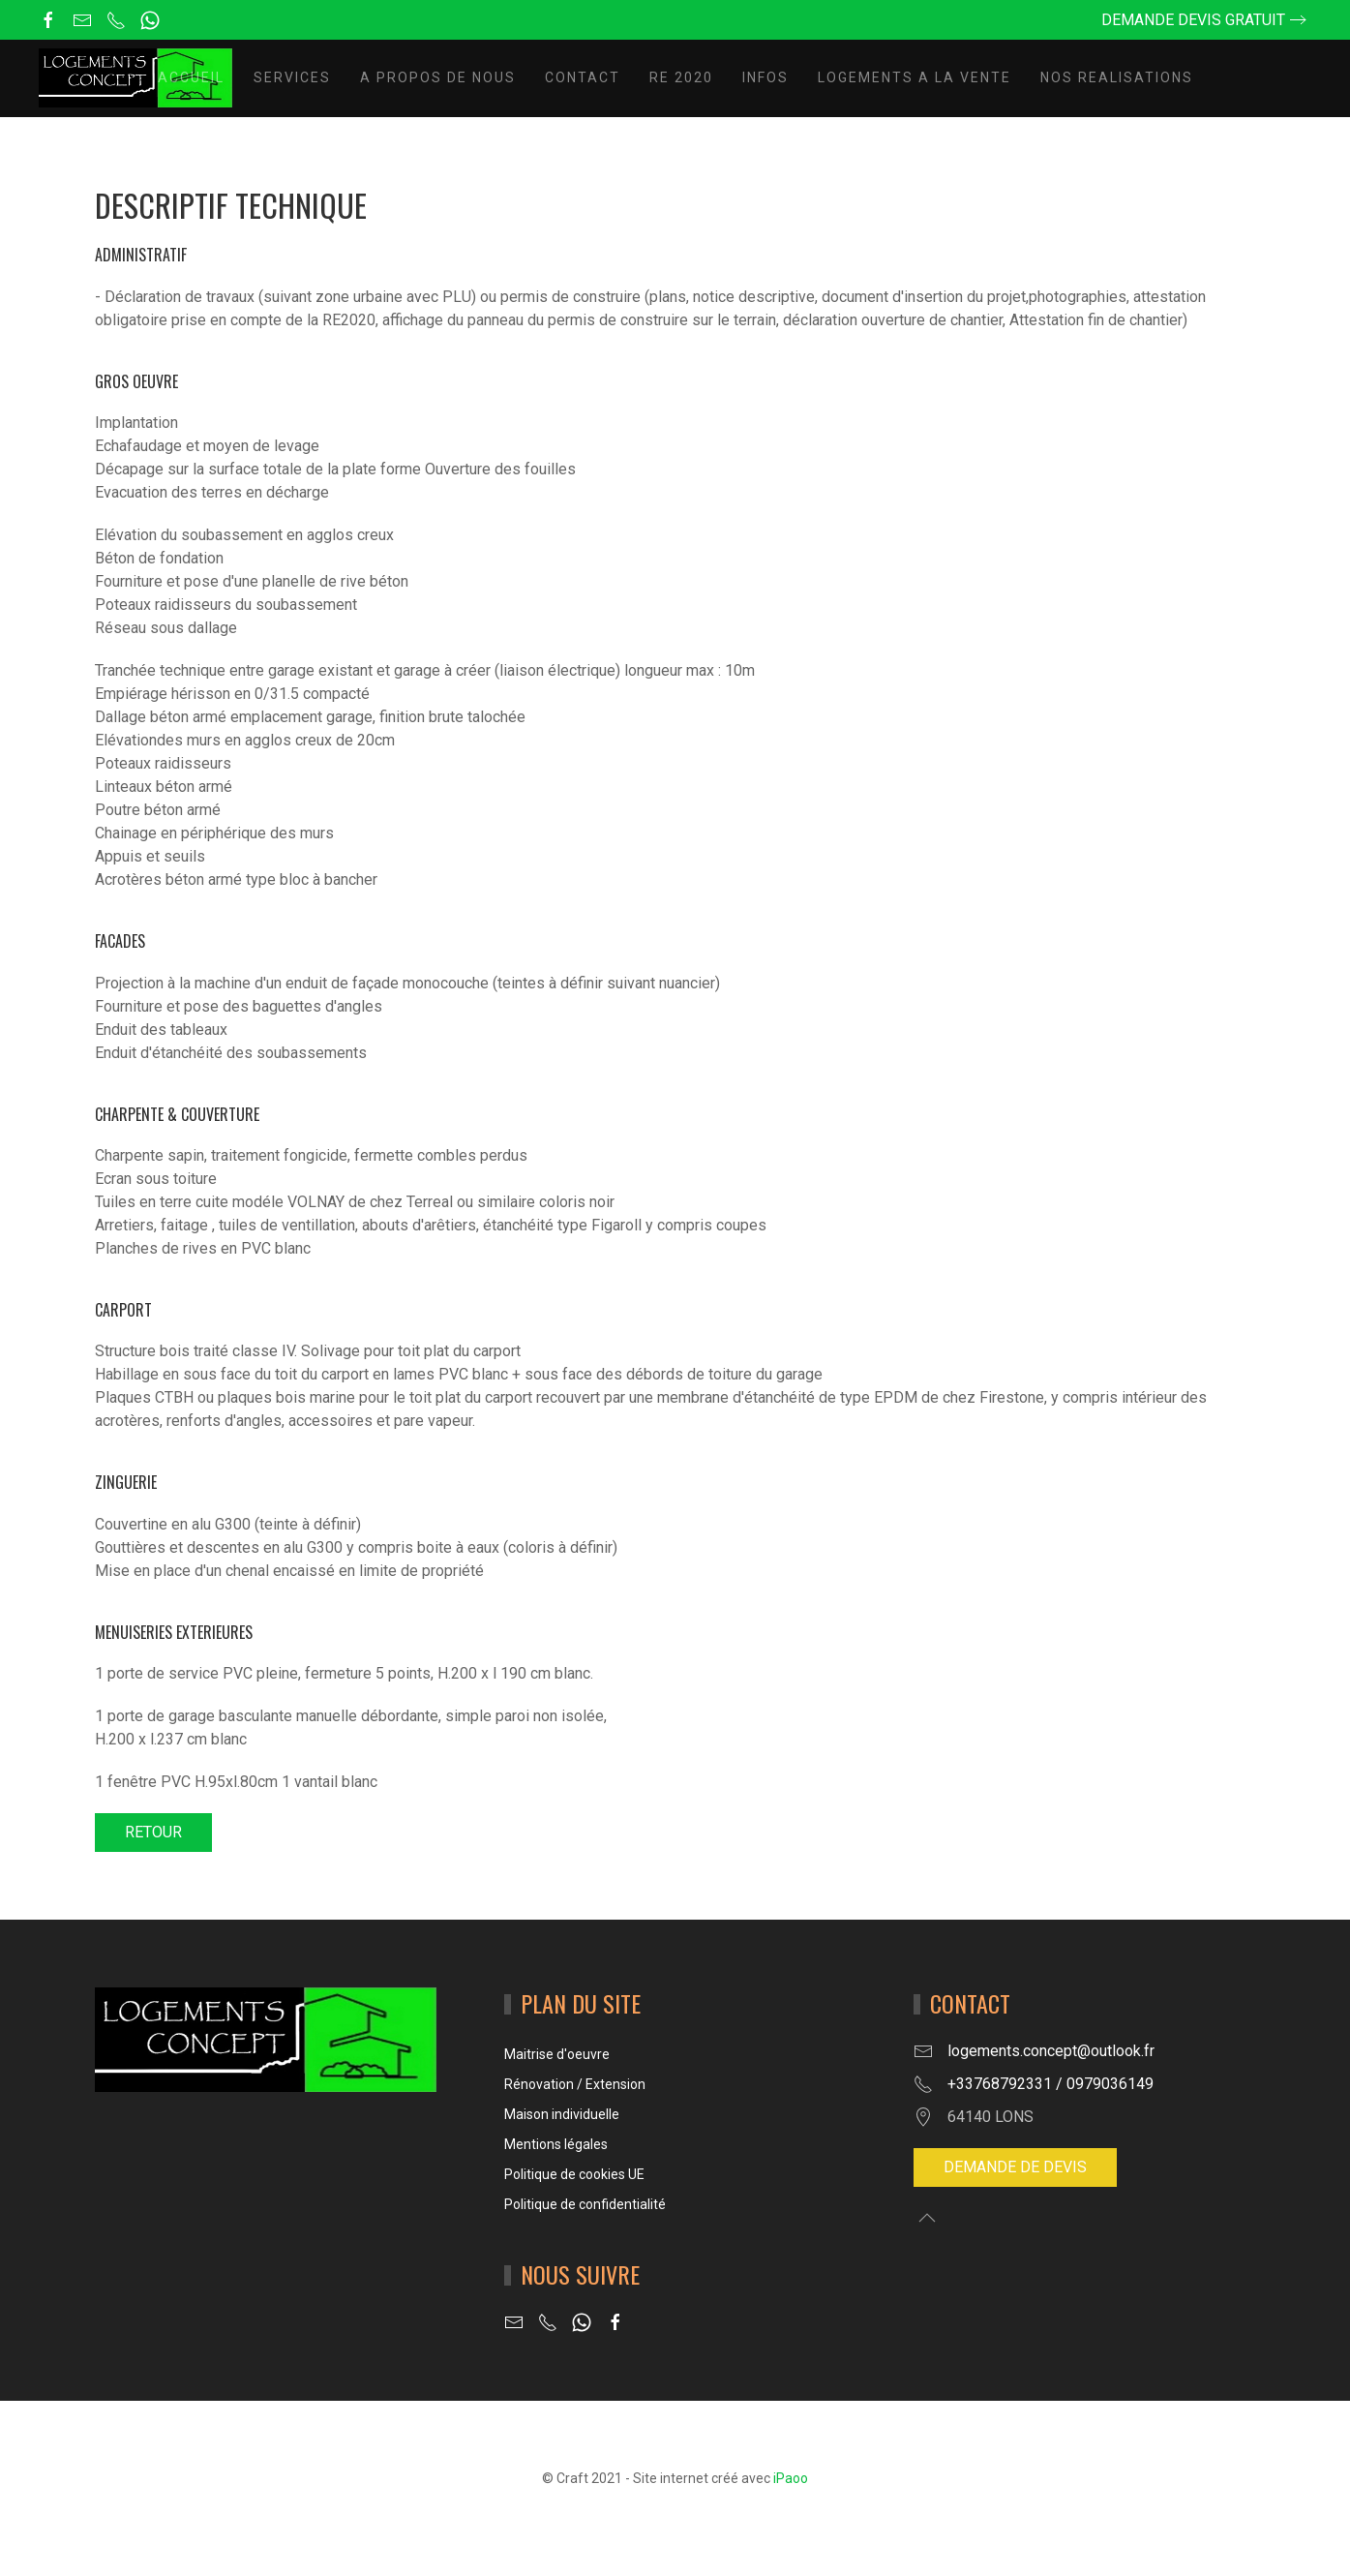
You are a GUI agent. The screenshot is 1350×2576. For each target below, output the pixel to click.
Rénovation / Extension (574, 2084)
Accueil (191, 77)
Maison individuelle (561, 2114)
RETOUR (153, 1832)
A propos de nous (438, 77)
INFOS (765, 77)
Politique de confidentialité (585, 2204)
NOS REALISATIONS (1116, 77)
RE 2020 (681, 77)
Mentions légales (556, 2144)
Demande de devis (1015, 2167)
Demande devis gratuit (1193, 20)
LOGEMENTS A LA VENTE (914, 77)
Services (292, 77)
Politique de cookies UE (574, 2174)
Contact (582, 77)
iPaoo (790, 2478)
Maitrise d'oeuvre (557, 2054)
